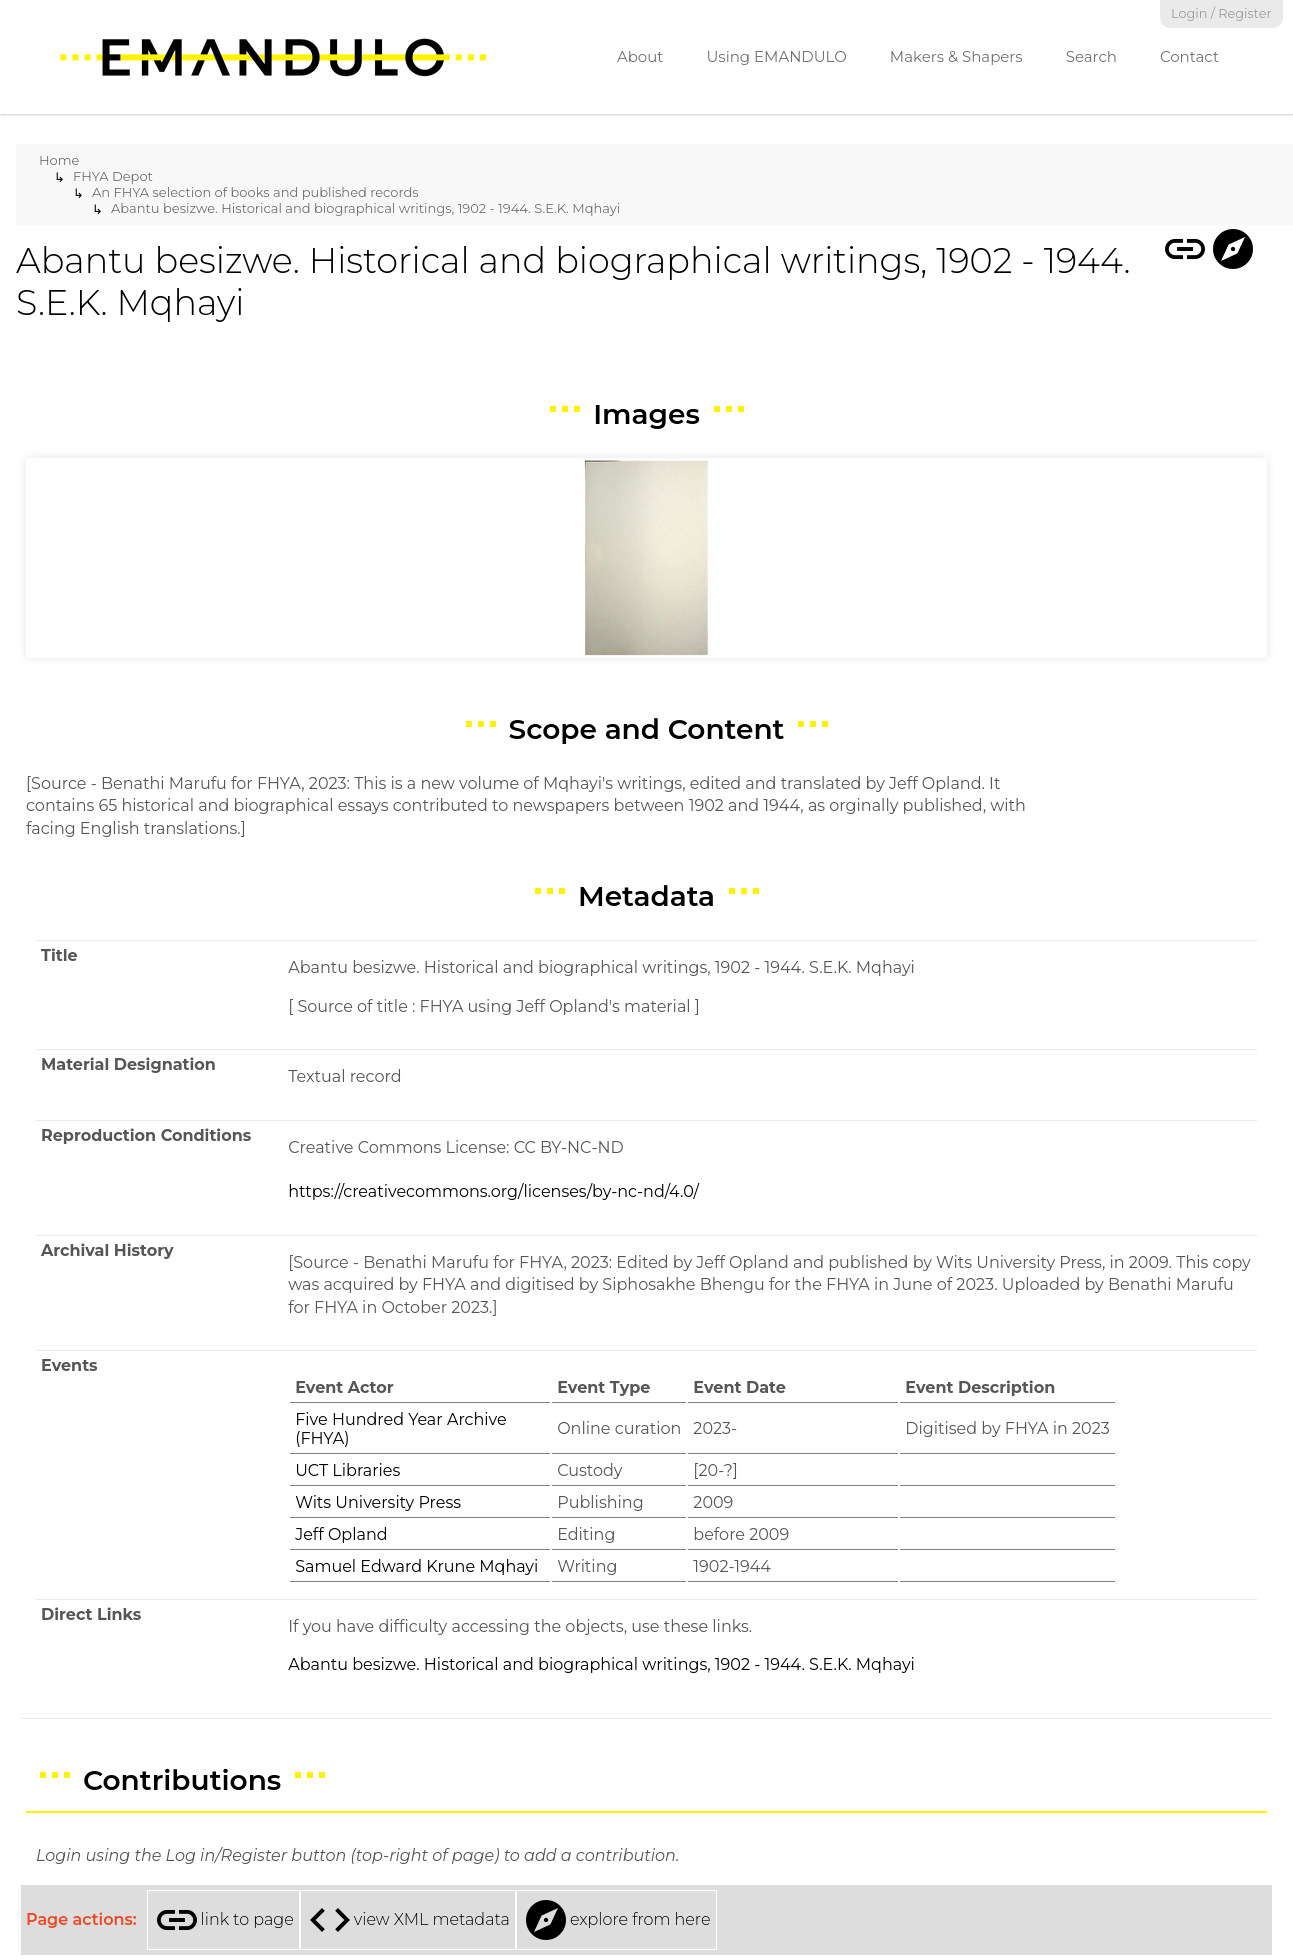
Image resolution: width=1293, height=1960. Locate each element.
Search (1091, 56)
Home (59, 160)
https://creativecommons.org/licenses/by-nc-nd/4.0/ (493, 1191)
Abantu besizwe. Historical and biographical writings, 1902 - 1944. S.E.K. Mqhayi (365, 208)
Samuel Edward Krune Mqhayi (416, 1566)
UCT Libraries (347, 1470)
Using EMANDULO (776, 56)
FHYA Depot (113, 176)
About (640, 56)
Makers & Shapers (956, 56)
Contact (1189, 56)
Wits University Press (378, 1502)
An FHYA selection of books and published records (255, 192)
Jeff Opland (341, 1534)
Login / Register (1221, 13)
